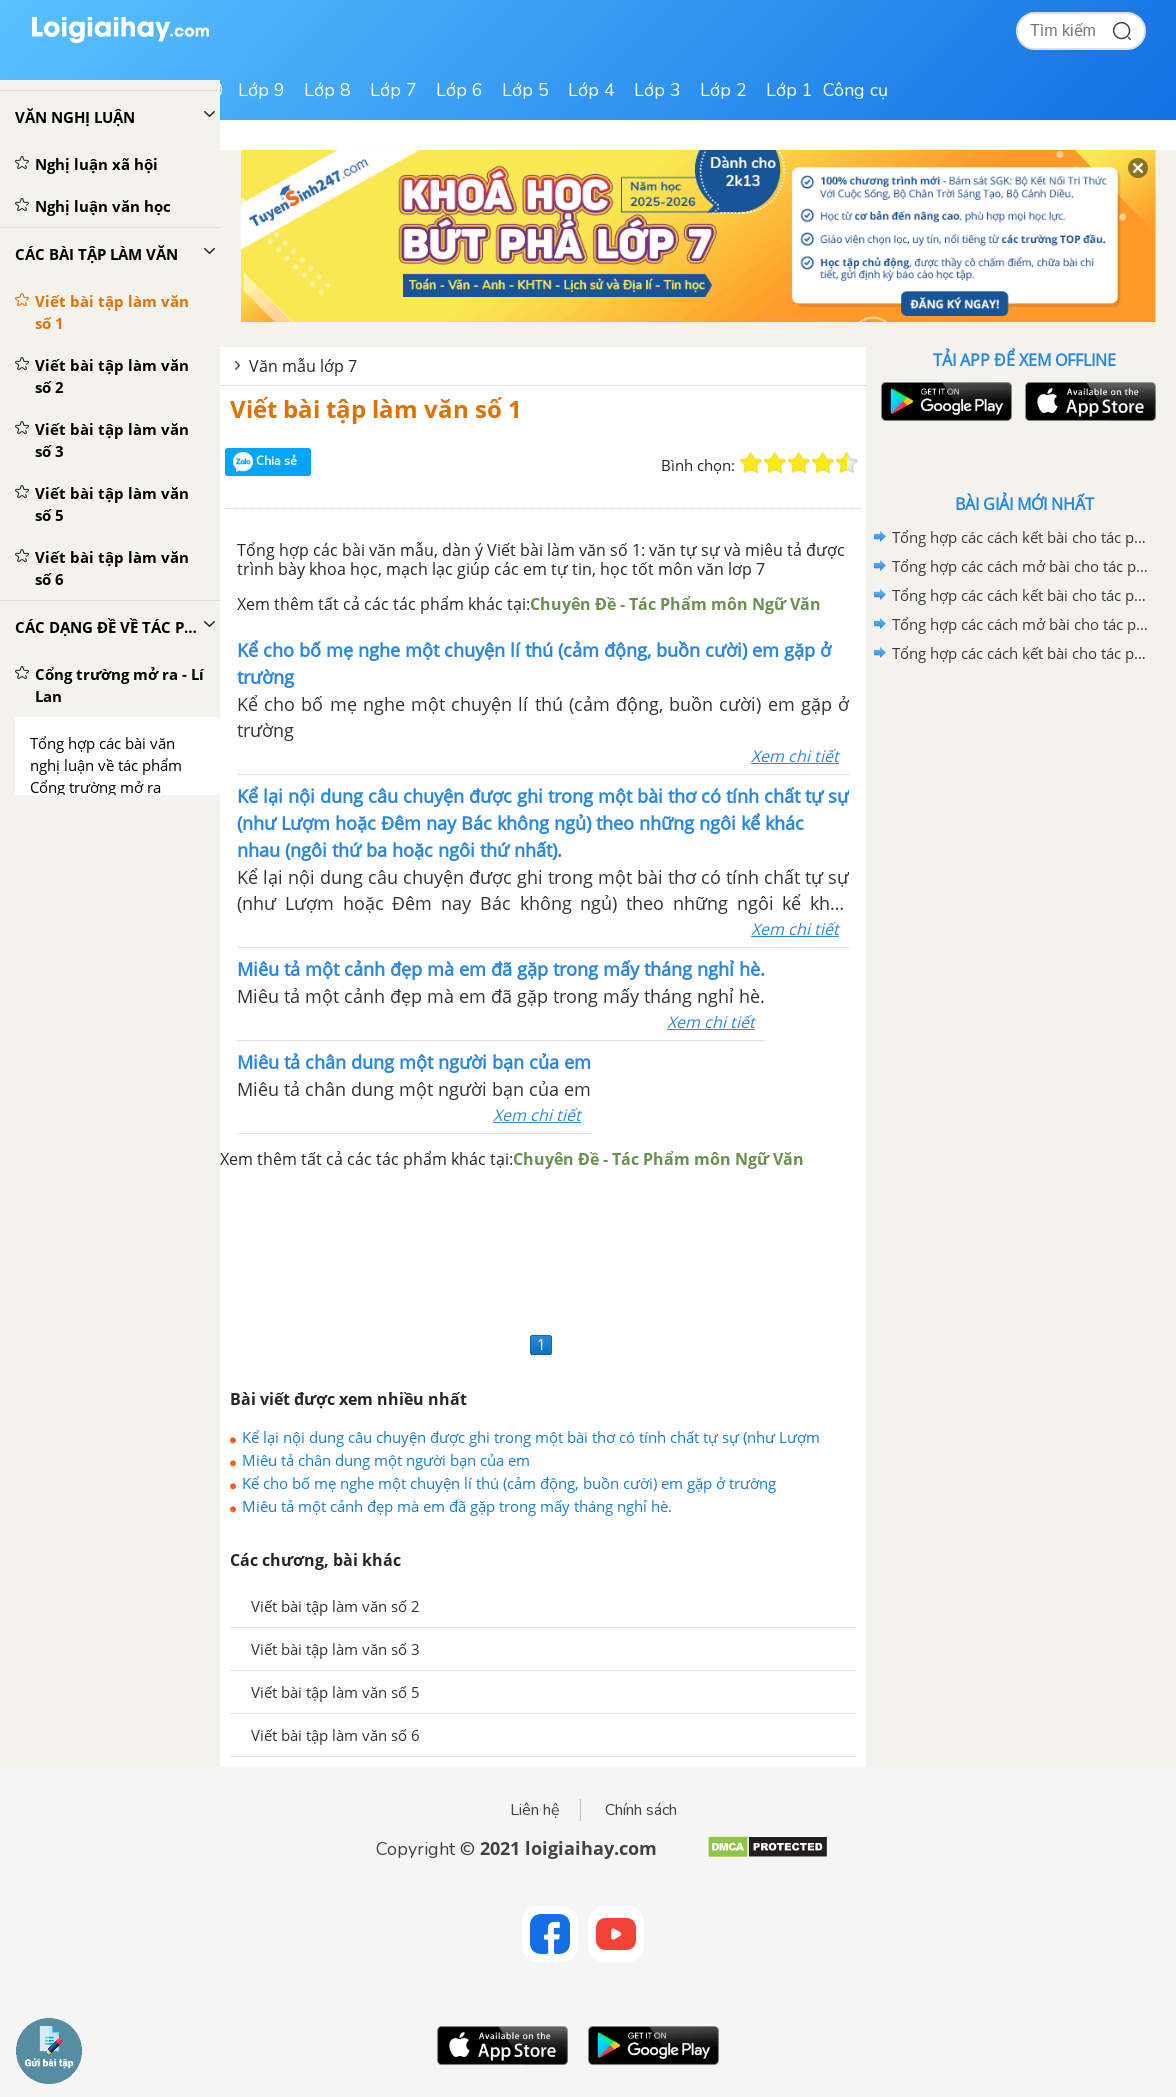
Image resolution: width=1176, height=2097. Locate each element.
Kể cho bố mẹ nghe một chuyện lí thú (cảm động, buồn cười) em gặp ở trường (509, 1483)
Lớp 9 (261, 90)
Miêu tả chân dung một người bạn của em (386, 1460)
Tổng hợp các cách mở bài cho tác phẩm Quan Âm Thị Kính (1021, 566)
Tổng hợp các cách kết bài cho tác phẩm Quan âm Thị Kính (1021, 537)
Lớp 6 (459, 90)
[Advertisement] (543, 1249)
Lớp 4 (591, 90)
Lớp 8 (327, 90)
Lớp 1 (789, 90)
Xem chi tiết (795, 756)
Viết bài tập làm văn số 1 (376, 408)
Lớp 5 (525, 90)
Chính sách (641, 1810)
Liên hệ (535, 1810)
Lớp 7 (393, 90)
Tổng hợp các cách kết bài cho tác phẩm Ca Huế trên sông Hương (1021, 595)
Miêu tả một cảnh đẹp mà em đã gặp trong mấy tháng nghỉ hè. (457, 1506)
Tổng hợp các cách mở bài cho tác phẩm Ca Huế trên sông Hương (1021, 624)
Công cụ (855, 90)
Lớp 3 (657, 90)
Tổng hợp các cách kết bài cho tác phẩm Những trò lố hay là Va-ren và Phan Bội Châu (1021, 653)
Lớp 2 (723, 90)
